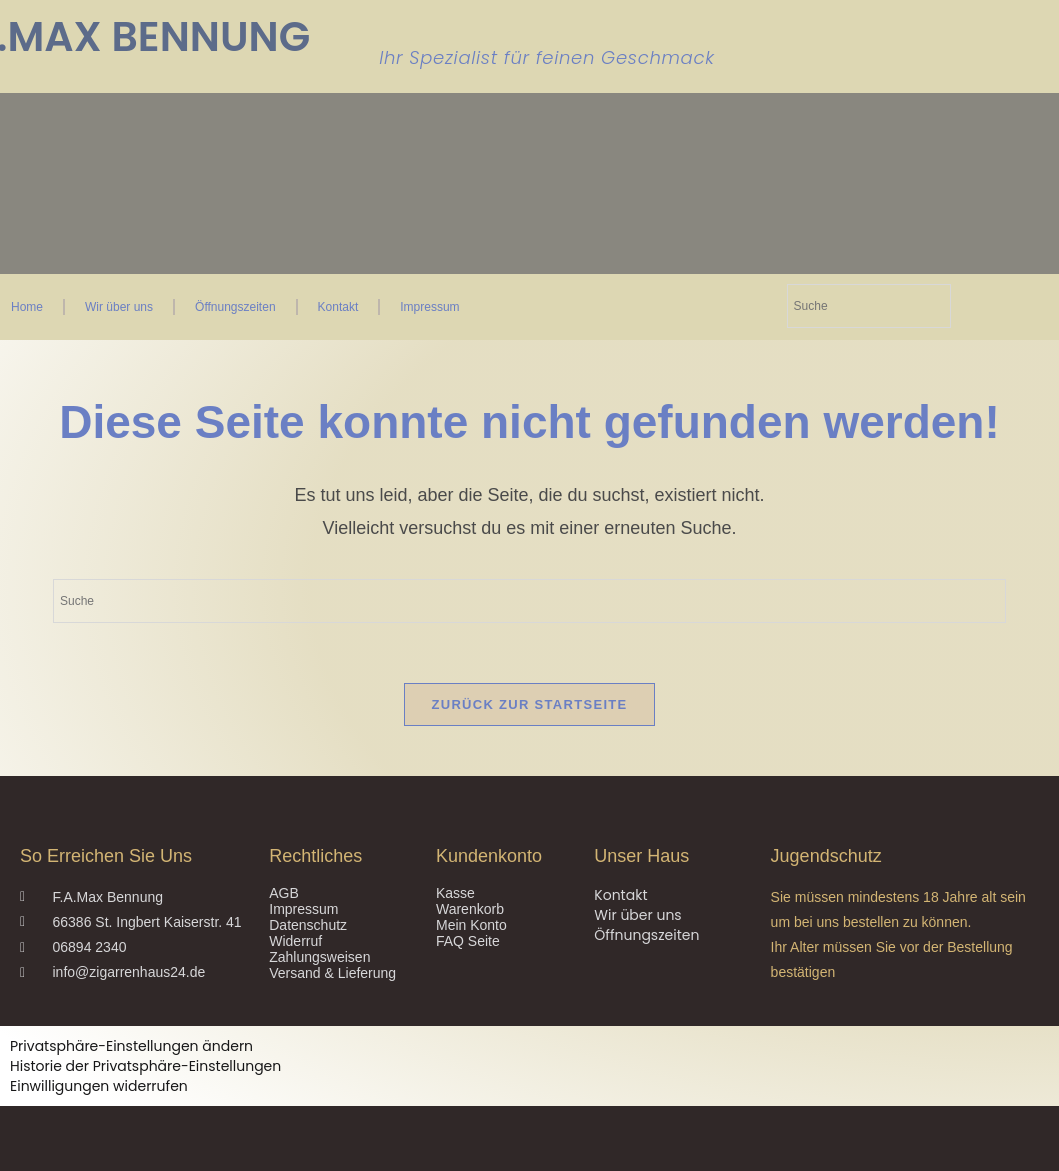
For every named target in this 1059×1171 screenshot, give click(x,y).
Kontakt (338, 307)
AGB (284, 893)
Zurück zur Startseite (529, 704)
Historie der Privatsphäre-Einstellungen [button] (145, 1066)
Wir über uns (119, 307)
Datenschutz (308, 925)
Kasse (455, 893)
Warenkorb (470, 909)
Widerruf (295, 941)
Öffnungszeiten (235, 307)
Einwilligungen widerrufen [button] (99, 1086)
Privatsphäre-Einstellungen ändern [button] (131, 1046)
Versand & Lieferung (332, 973)
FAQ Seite (468, 941)
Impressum (429, 307)
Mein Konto (471, 925)
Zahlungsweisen (319, 957)
